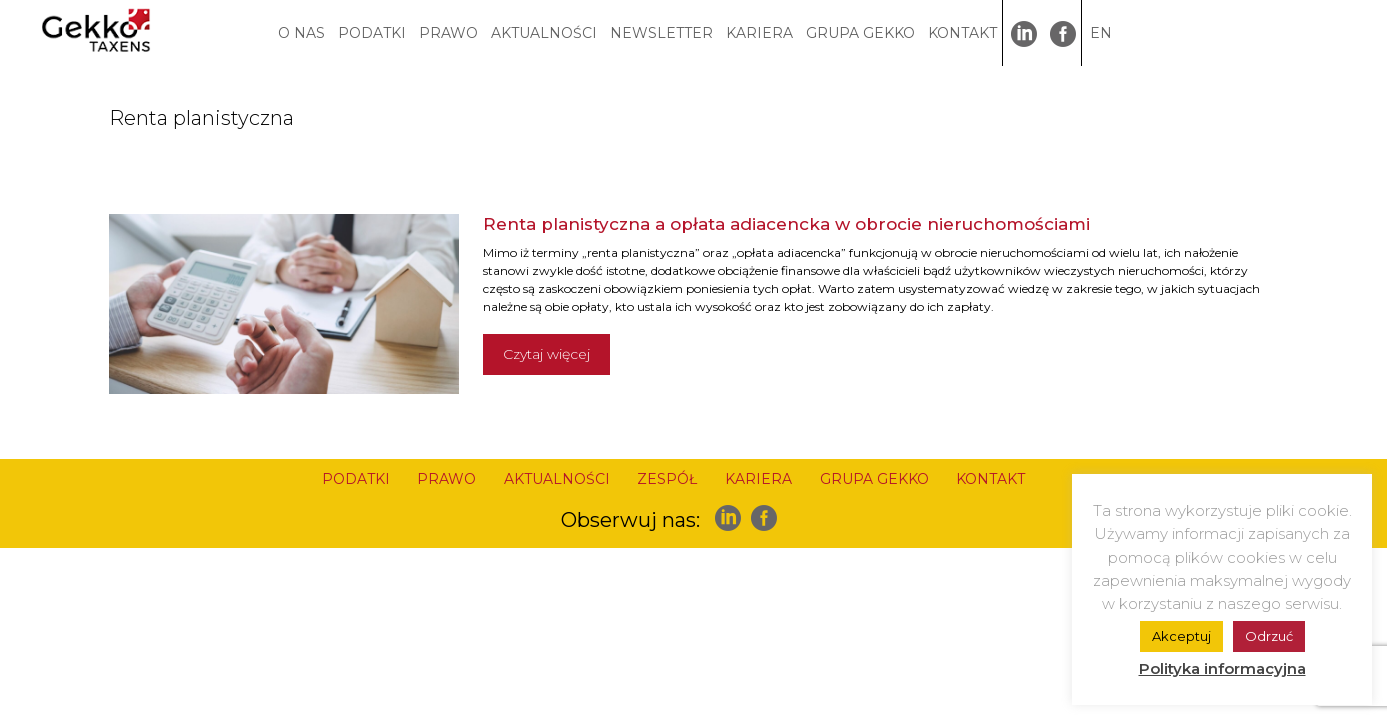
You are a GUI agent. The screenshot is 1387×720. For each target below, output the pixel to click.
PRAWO (448, 33)
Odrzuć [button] (1269, 636)
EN (1101, 33)
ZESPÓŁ (667, 479)
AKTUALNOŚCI (544, 33)
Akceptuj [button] (1181, 636)
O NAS (301, 33)
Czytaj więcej (546, 354)
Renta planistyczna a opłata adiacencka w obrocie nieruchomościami (786, 224)
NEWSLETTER (661, 33)
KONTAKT (962, 33)
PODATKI (372, 33)
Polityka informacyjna (1222, 668)
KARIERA (759, 33)
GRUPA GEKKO (860, 33)
